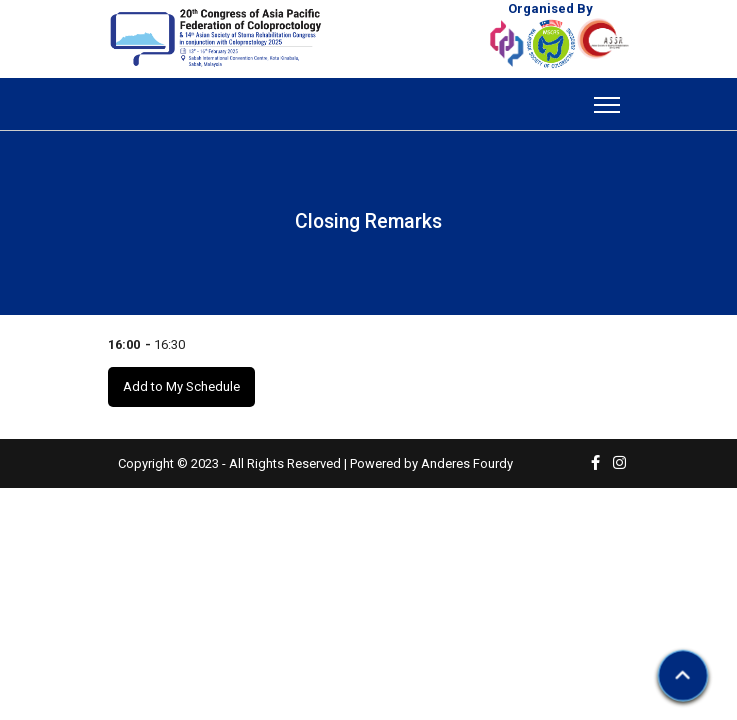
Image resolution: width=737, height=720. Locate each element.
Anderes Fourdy (467, 463)
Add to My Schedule (181, 386)
